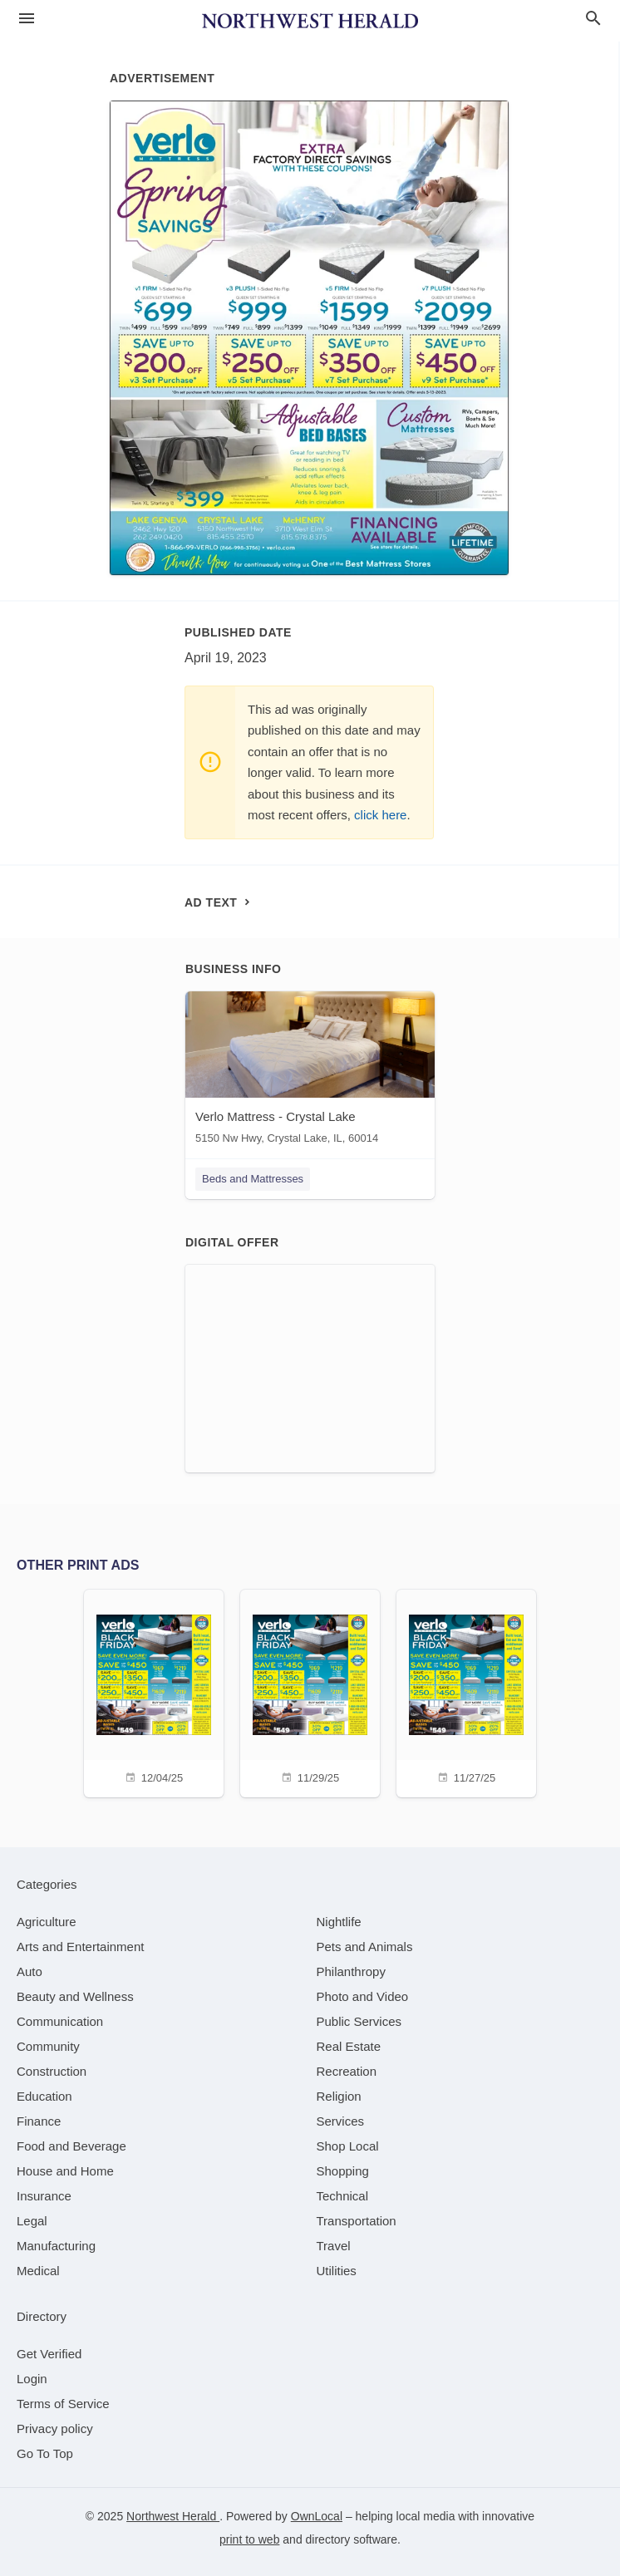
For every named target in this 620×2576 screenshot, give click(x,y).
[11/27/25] (466, 1691)
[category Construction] (51, 2071)
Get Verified (49, 2354)
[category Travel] (334, 2246)
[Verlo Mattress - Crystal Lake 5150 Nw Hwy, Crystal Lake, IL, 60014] (310, 1071)
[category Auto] (29, 1971)
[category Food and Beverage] (71, 2146)
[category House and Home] (65, 2171)
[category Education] (44, 2096)
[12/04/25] (154, 1691)
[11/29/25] (310, 1691)
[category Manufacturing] (56, 2246)
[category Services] (341, 2121)
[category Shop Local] (348, 2146)
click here (380, 815)
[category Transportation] (356, 2221)
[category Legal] (32, 2221)
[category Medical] (38, 2271)
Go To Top (45, 2453)
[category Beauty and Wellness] (75, 1996)
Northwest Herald (172, 2516)
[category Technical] (343, 2196)
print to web (249, 2539)
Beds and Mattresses (252, 1178)
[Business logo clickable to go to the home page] (310, 21)
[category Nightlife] (339, 1922)
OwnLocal (316, 2516)
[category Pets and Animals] (365, 1946)
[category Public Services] (359, 2021)
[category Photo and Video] (363, 1996)
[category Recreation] (347, 2071)
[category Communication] (60, 2021)
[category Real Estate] (349, 2046)
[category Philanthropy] (351, 1971)
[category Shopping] (343, 2171)
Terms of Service (63, 2404)
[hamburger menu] (27, 18)
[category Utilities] (337, 2271)
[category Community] (48, 2046)
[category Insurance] (44, 2196)
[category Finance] (39, 2121)
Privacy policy (55, 2428)
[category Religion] (339, 2096)
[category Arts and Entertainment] (80, 1946)
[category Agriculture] (46, 1922)
